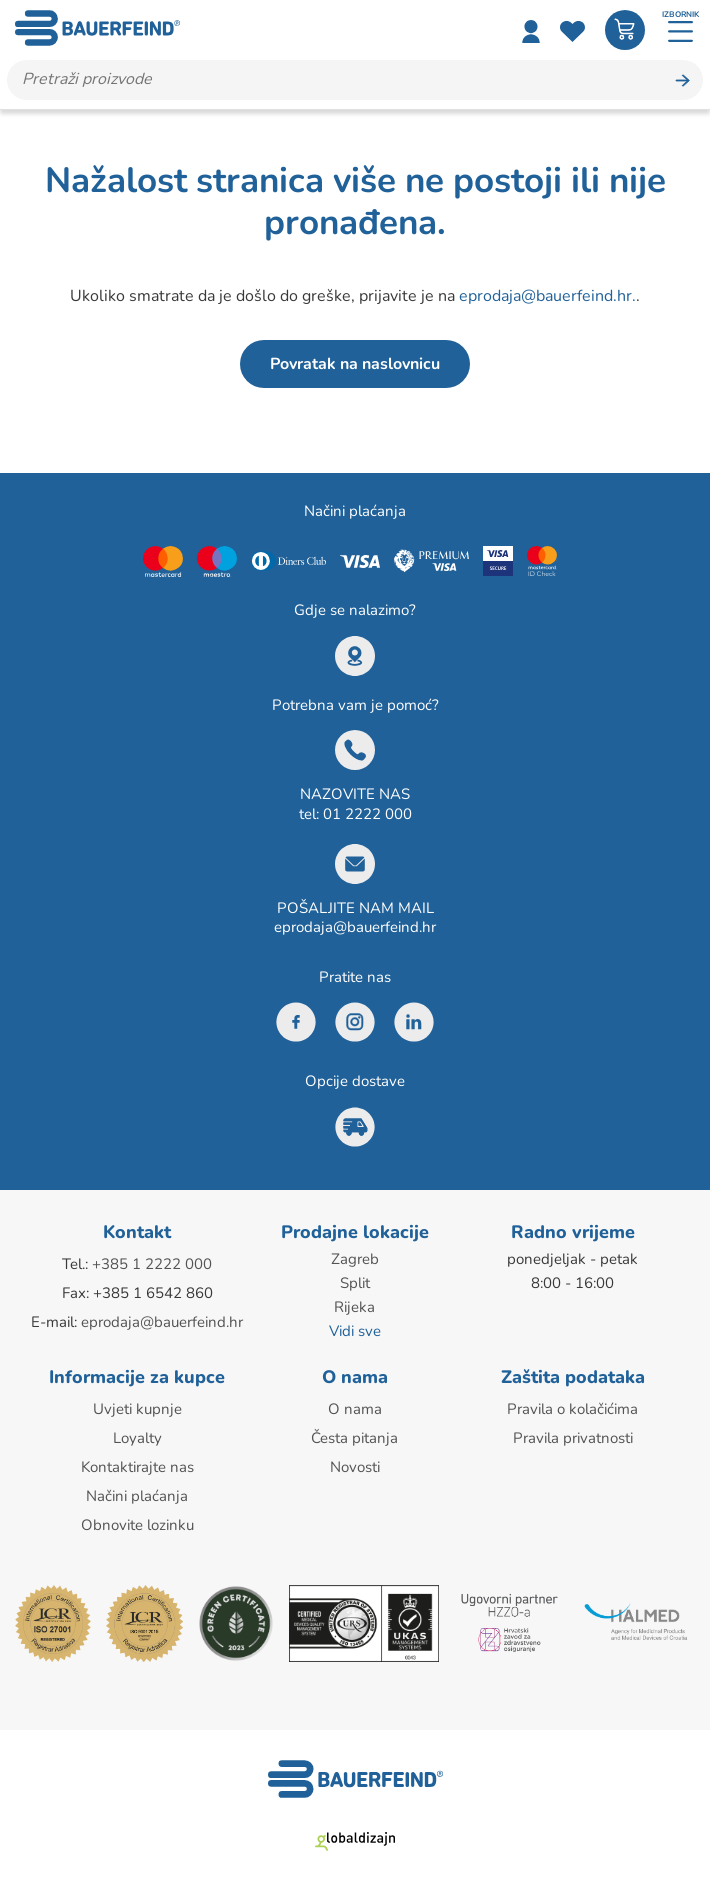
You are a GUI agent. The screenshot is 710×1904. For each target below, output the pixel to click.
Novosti (355, 1467)
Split (355, 1283)
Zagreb (355, 1259)
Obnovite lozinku (137, 1525)
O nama (355, 1409)
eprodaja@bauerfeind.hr (355, 927)
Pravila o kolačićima (572, 1409)
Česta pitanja (354, 1438)
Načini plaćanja (137, 1496)
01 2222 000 (367, 814)
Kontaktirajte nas (137, 1467)
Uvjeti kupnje (137, 1409)
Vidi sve (355, 1331)
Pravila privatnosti (573, 1438)
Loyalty (137, 1438)
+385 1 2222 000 (152, 1264)
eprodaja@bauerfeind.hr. (547, 296)
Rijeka (354, 1307)
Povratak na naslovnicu (355, 364)
